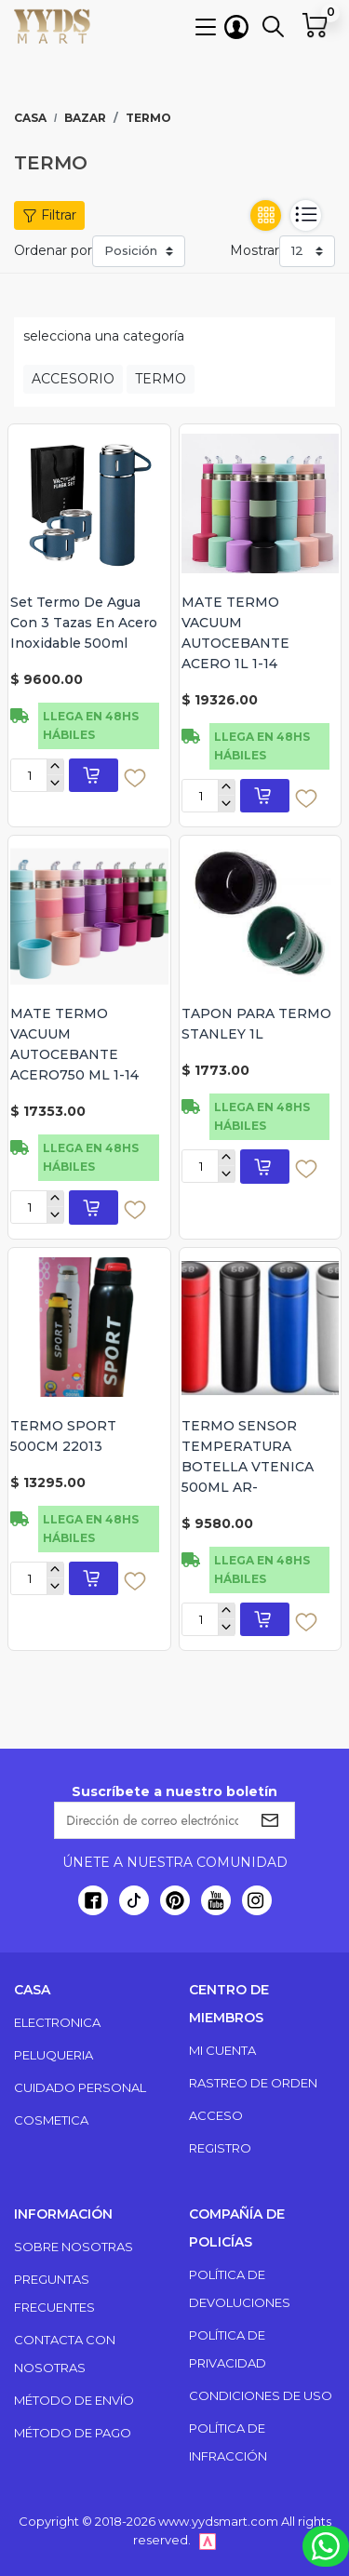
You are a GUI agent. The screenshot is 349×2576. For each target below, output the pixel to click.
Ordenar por (53, 250)
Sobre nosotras (73, 2246)
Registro (220, 2147)
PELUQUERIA (53, 2054)
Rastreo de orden (253, 2082)
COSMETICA (51, 2120)
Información (63, 2214)
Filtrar (49, 215)
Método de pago (72, 2432)
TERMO (160, 378)
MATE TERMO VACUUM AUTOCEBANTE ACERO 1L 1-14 (235, 633)
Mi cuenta (222, 2050)
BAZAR (85, 118)
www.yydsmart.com (218, 2521)
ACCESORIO (73, 378)
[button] (206, 26)
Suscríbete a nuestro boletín (174, 1791)
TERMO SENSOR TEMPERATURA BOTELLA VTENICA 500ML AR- (247, 1456)
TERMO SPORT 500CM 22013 (63, 1436)
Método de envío (74, 2400)
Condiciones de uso (260, 2395)
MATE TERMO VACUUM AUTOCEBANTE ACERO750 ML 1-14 (74, 1044)
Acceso (216, 2115)
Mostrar (254, 250)
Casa (30, 118)
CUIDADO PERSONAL (80, 2087)
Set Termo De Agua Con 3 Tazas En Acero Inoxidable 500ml (83, 622)
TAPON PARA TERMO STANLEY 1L (256, 1023)
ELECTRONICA (57, 2022)
